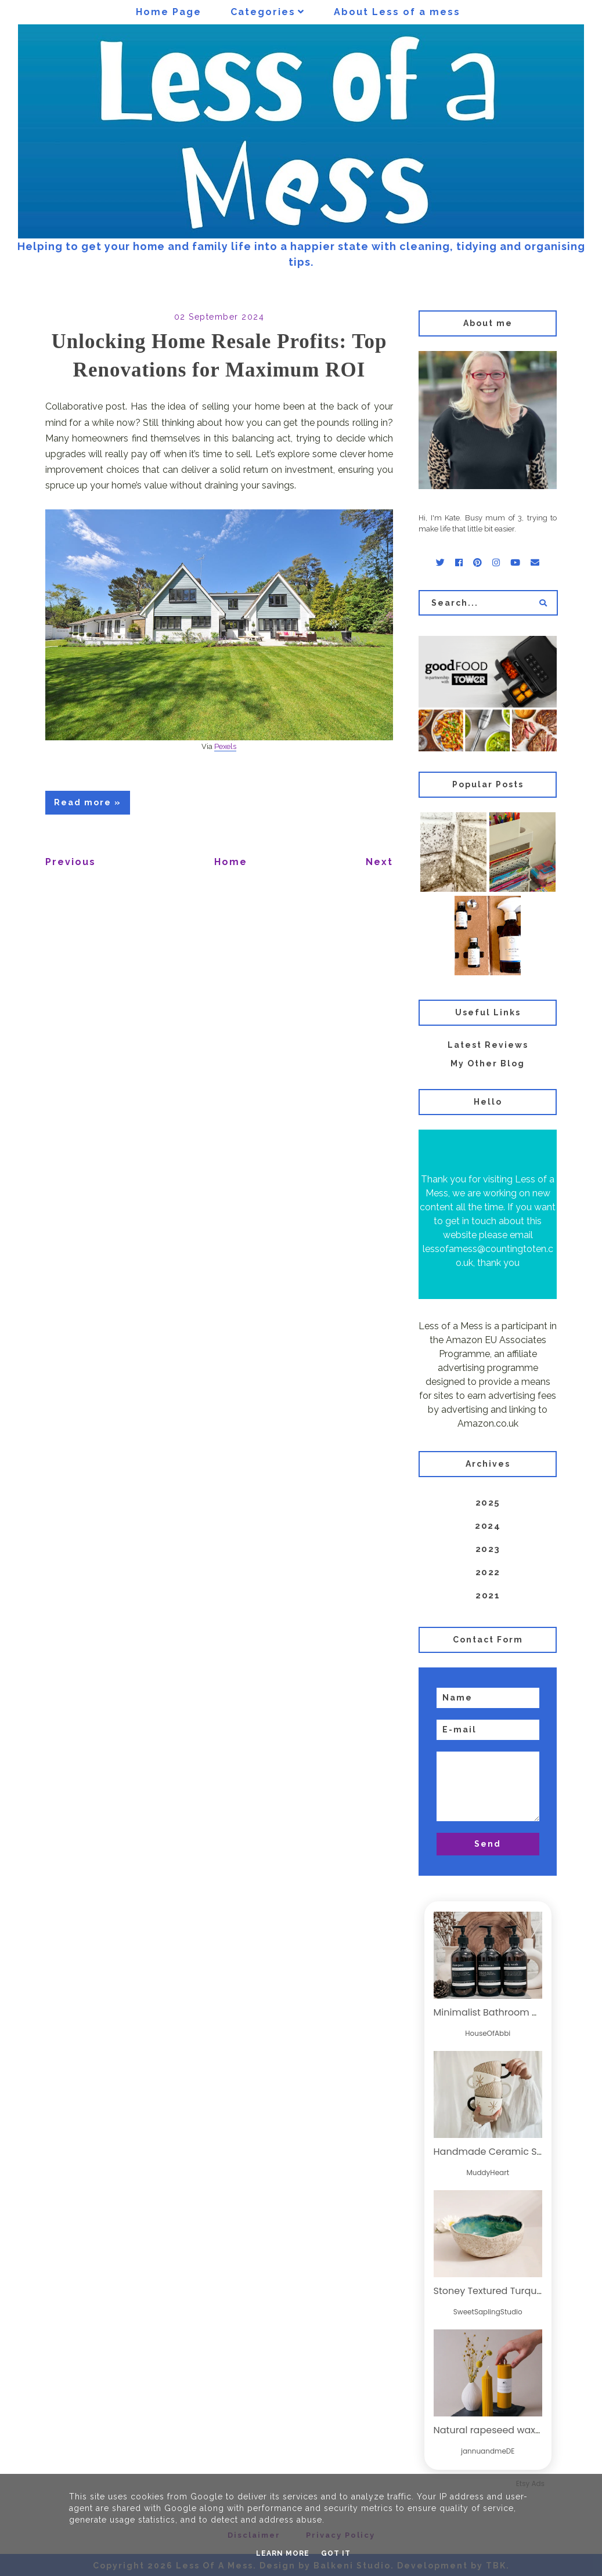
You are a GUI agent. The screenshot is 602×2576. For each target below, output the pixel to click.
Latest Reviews (488, 1045)
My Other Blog (487, 1063)
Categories (262, 11)
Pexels (225, 746)
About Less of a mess (397, 11)
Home (230, 861)
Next (379, 861)
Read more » (87, 802)
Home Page (168, 11)
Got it (336, 2553)
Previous (70, 861)
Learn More (282, 2553)
